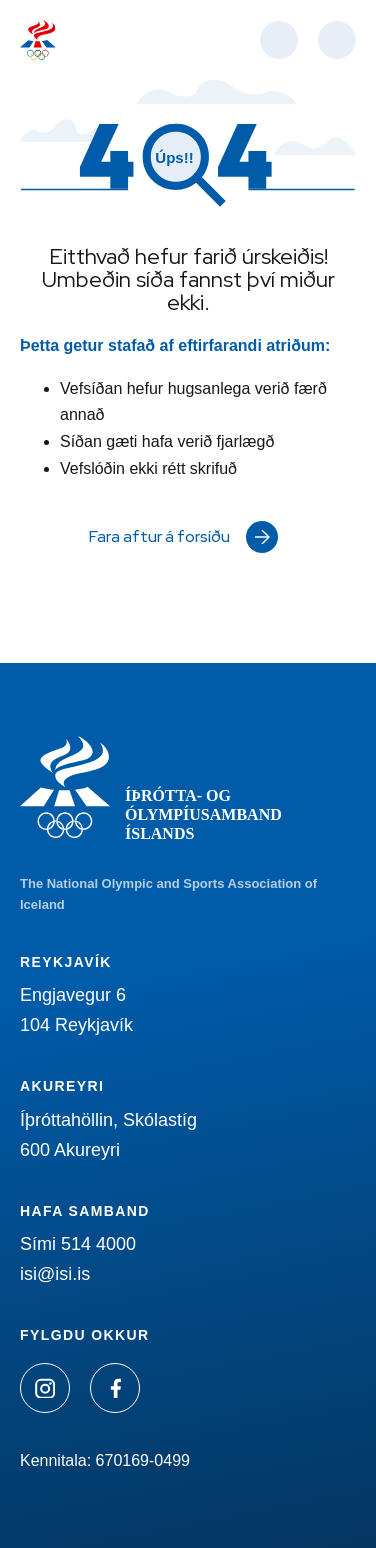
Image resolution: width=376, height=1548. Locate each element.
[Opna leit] (279, 40)
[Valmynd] (337, 40)
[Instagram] (45, 1388)
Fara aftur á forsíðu (159, 536)
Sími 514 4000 (78, 1244)
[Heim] (38, 40)
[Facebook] (115, 1388)
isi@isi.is (55, 1274)
